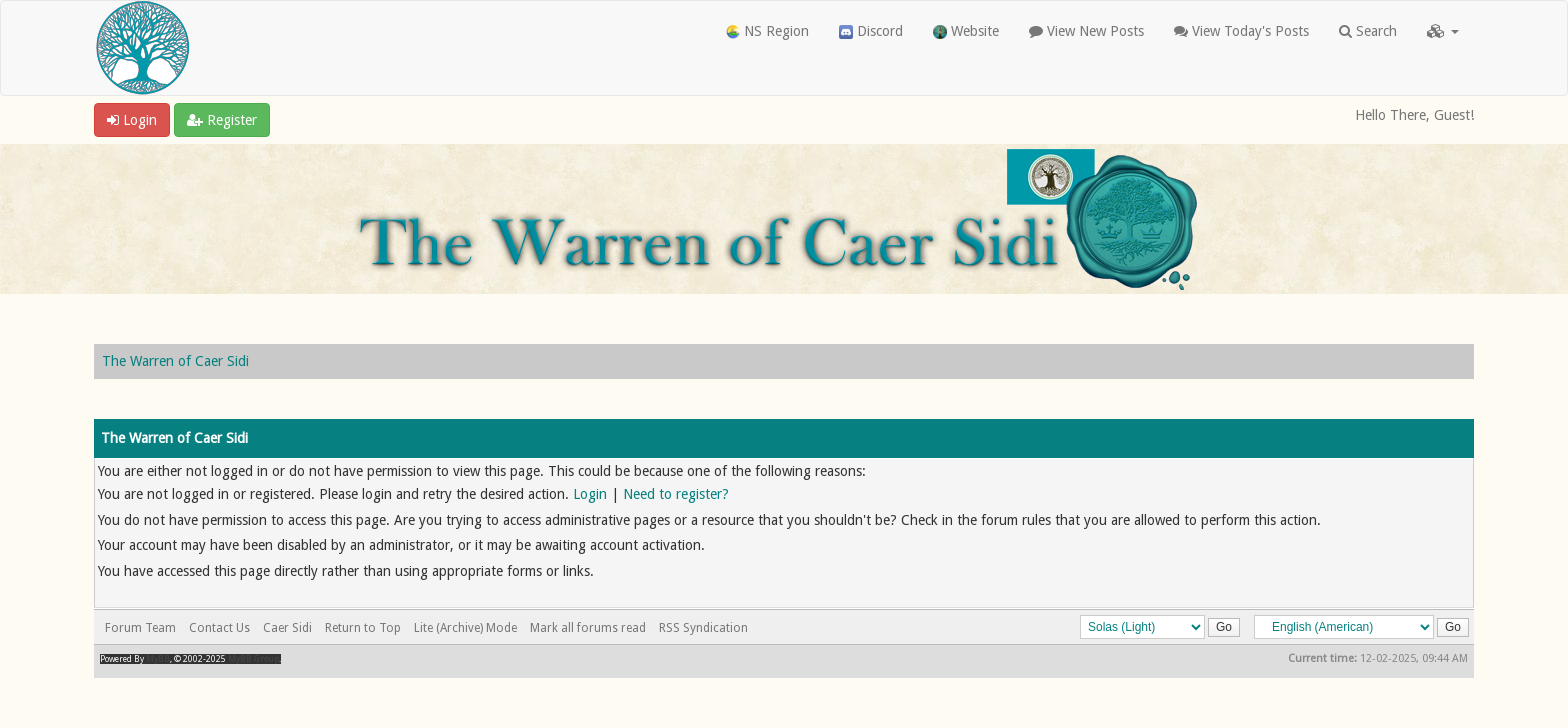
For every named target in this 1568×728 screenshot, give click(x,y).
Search (1368, 31)
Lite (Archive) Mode (465, 628)
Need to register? (676, 494)
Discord (871, 31)
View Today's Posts (1241, 31)
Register (222, 120)
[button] (1443, 31)
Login (132, 120)
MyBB (158, 659)
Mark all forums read (588, 628)
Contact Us (219, 628)
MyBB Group (253, 659)
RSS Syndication (703, 628)
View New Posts (1086, 31)
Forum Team (140, 628)
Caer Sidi (287, 628)
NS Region (767, 31)
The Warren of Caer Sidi (175, 361)
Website (966, 31)
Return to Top (363, 628)
